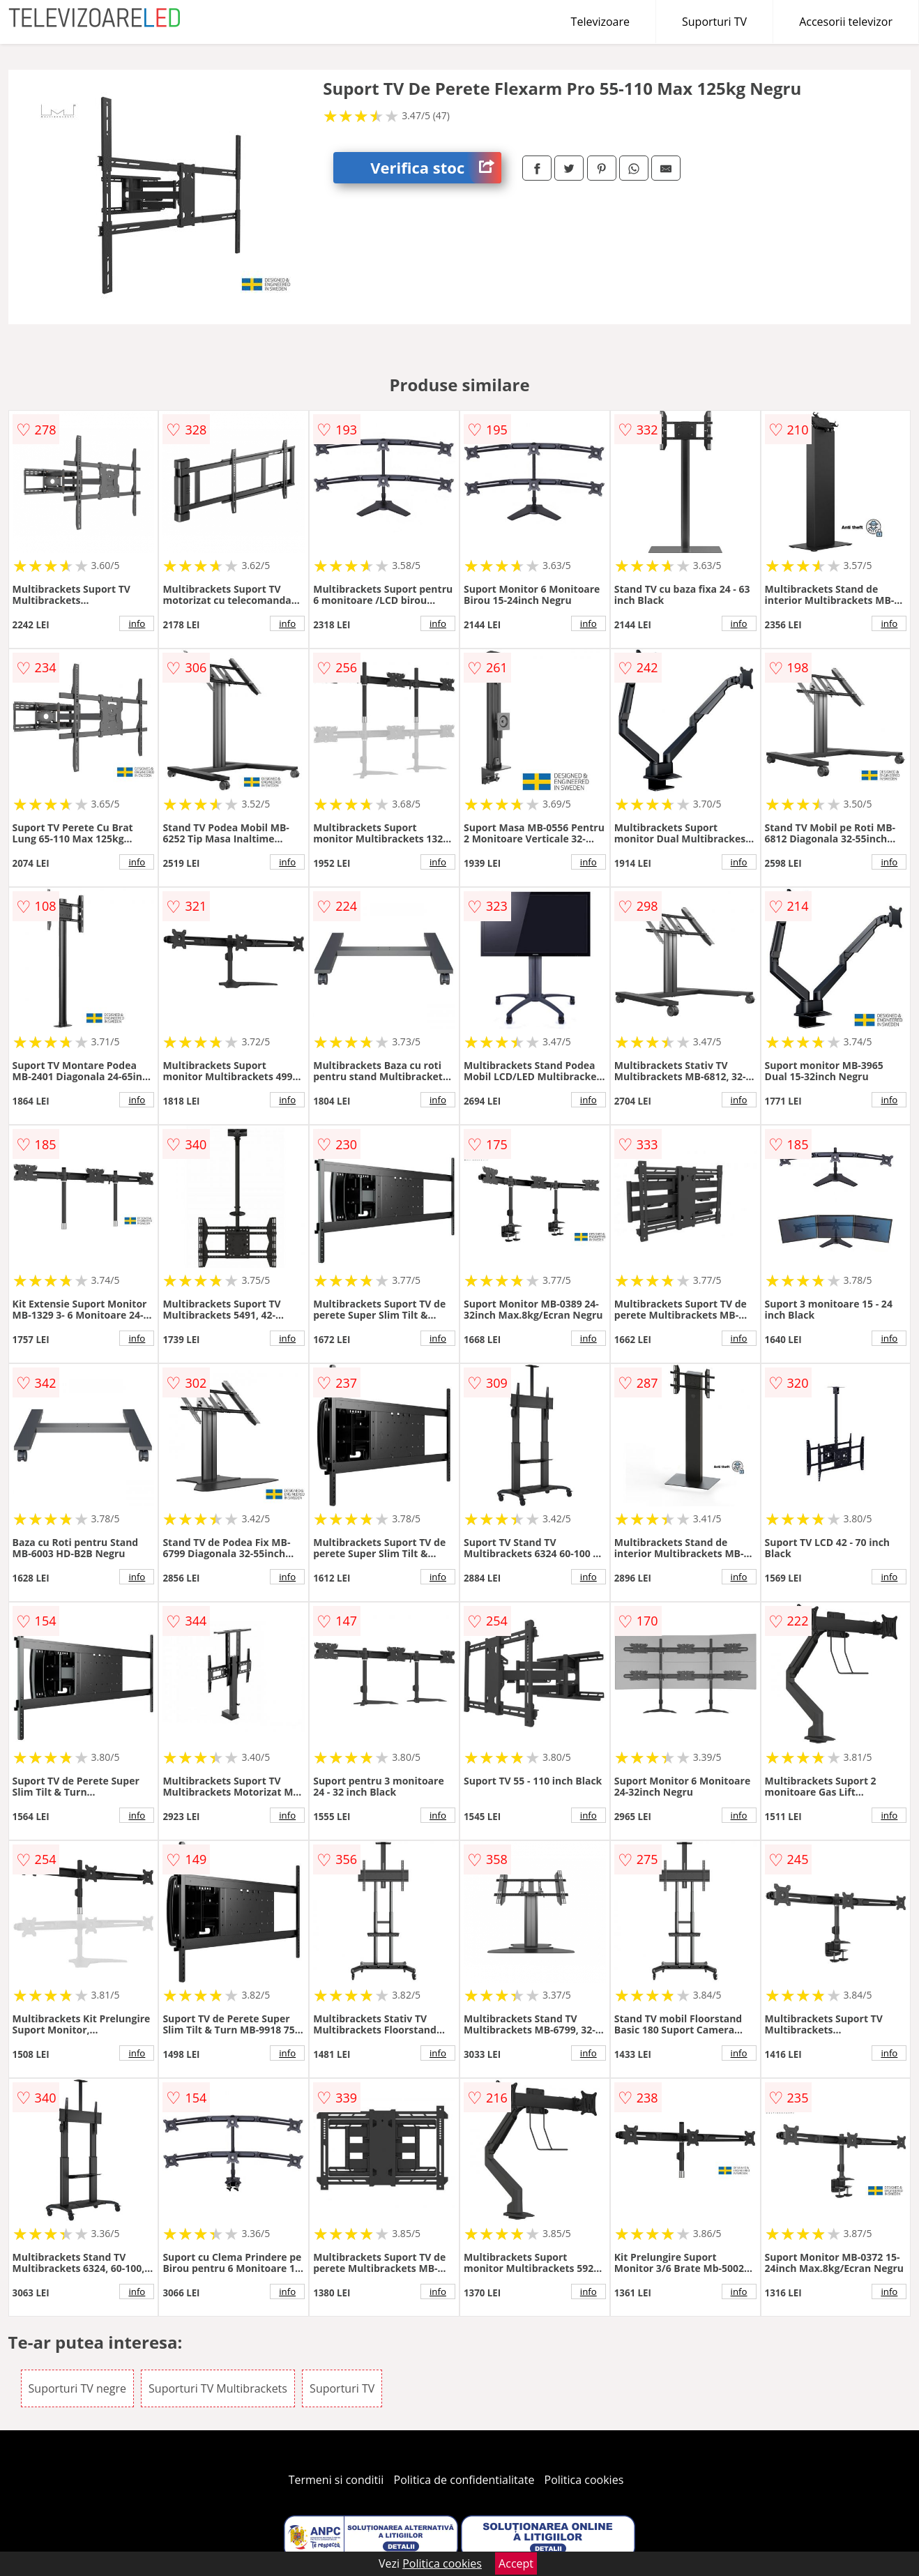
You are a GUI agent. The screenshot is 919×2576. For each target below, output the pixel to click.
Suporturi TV (714, 21)
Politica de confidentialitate (464, 2479)
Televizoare (600, 21)
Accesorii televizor (846, 21)
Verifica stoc (435, 167)
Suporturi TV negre (77, 2388)
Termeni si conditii (336, 2479)
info (136, 623)
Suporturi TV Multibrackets (218, 2388)
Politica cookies (584, 2479)
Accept (516, 2563)
